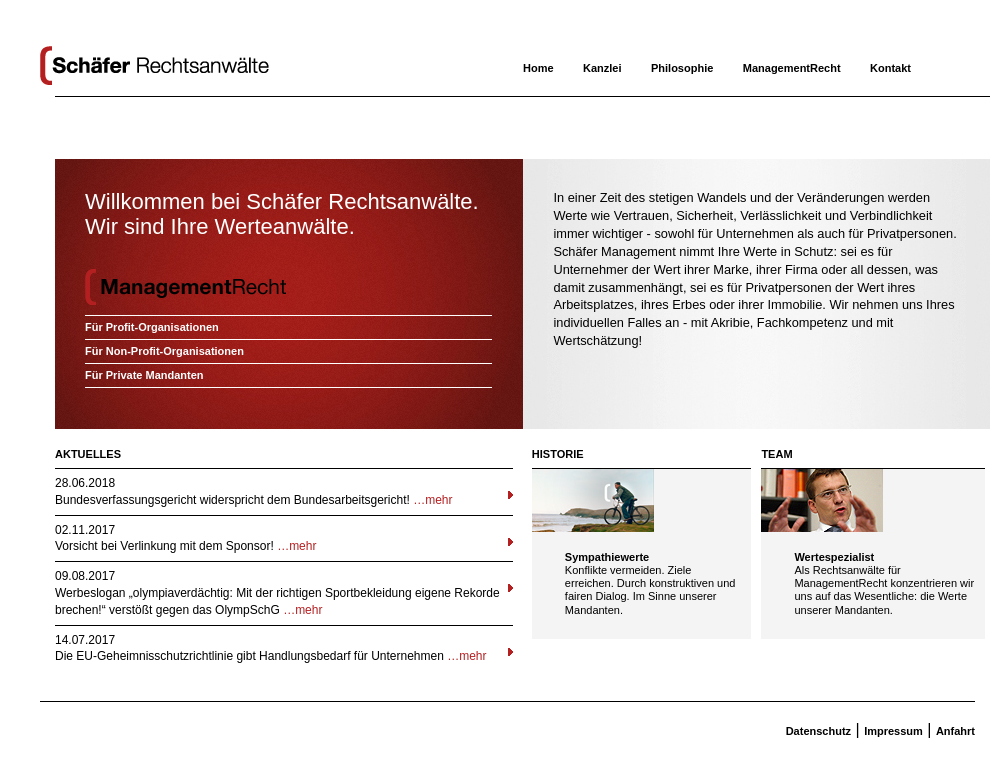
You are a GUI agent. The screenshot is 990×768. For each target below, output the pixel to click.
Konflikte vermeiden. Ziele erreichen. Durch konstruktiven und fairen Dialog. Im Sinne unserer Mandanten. (650, 590)
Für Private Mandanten (144, 375)
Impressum (893, 731)
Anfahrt (955, 731)
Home (538, 68)
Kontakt (890, 68)
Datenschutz (818, 731)
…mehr (432, 500)
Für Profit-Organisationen (152, 327)
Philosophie (682, 68)
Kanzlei (602, 68)
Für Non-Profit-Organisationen (164, 351)
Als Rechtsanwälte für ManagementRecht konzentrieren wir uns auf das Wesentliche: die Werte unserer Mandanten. (884, 590)
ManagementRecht (792, 68)
